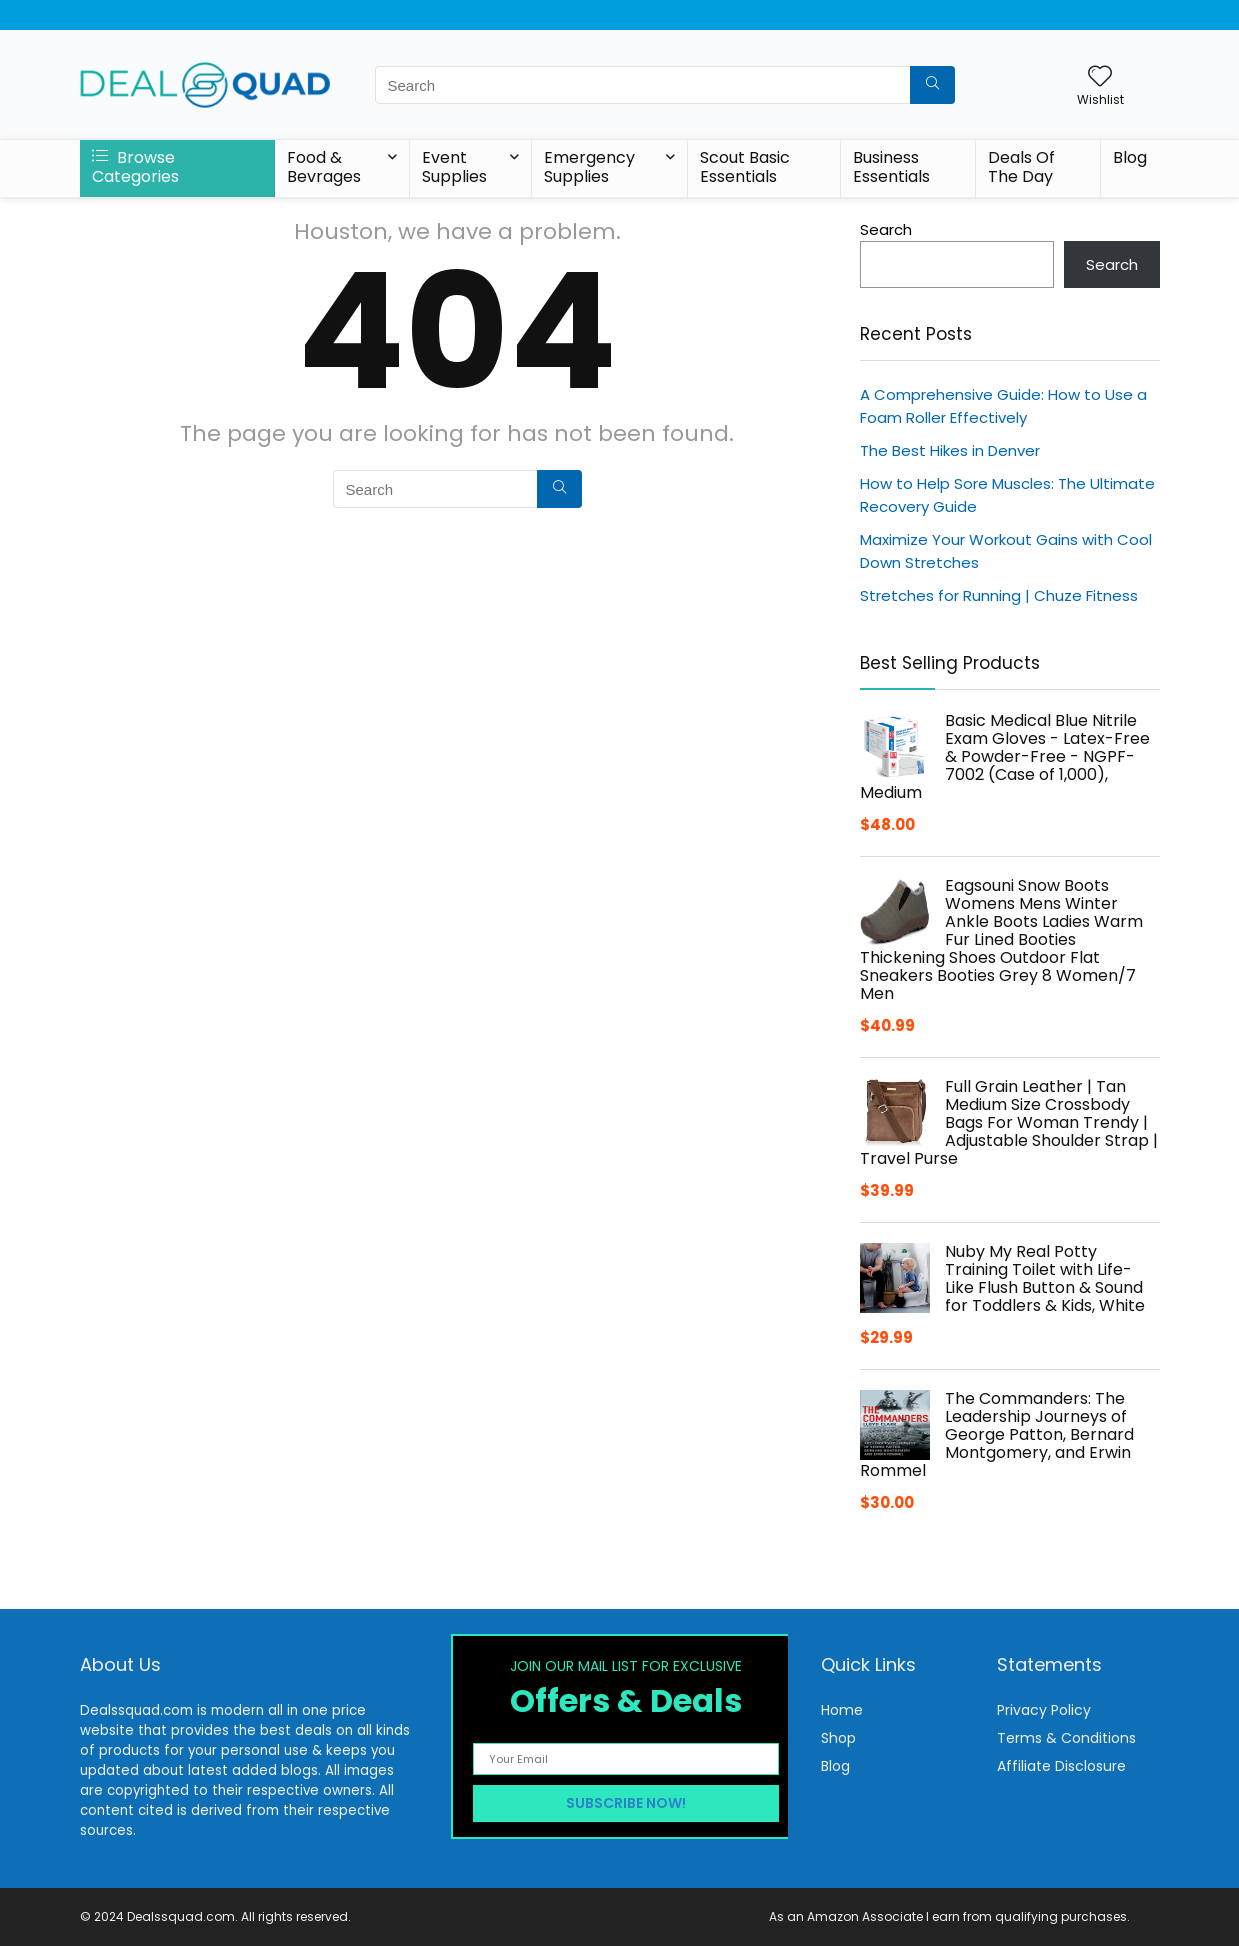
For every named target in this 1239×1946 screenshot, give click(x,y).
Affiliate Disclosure (1061, 1766)
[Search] (932, 85)
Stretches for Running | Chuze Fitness (999, 595)
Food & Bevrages (324, 167)
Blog (1130, 157)
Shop (838, 1738)
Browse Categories (135, 167)
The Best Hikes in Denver (950, 450)
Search (886, 229)
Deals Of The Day (1021, 167)
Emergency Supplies (589, 167)
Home (842, 1710)
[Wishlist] (1100, 77)
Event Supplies (454, 167)
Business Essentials (891, 167)
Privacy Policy (1044, 1710)
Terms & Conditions (1066, 1738)
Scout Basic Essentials (745, 167)
